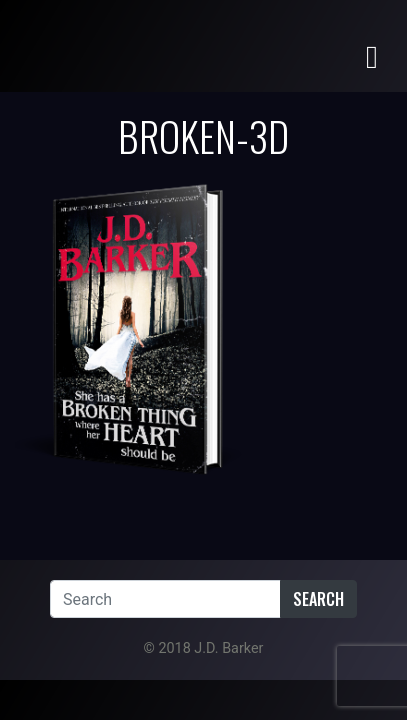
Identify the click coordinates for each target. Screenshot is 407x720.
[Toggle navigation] (372, 55)
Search (318, 599)
